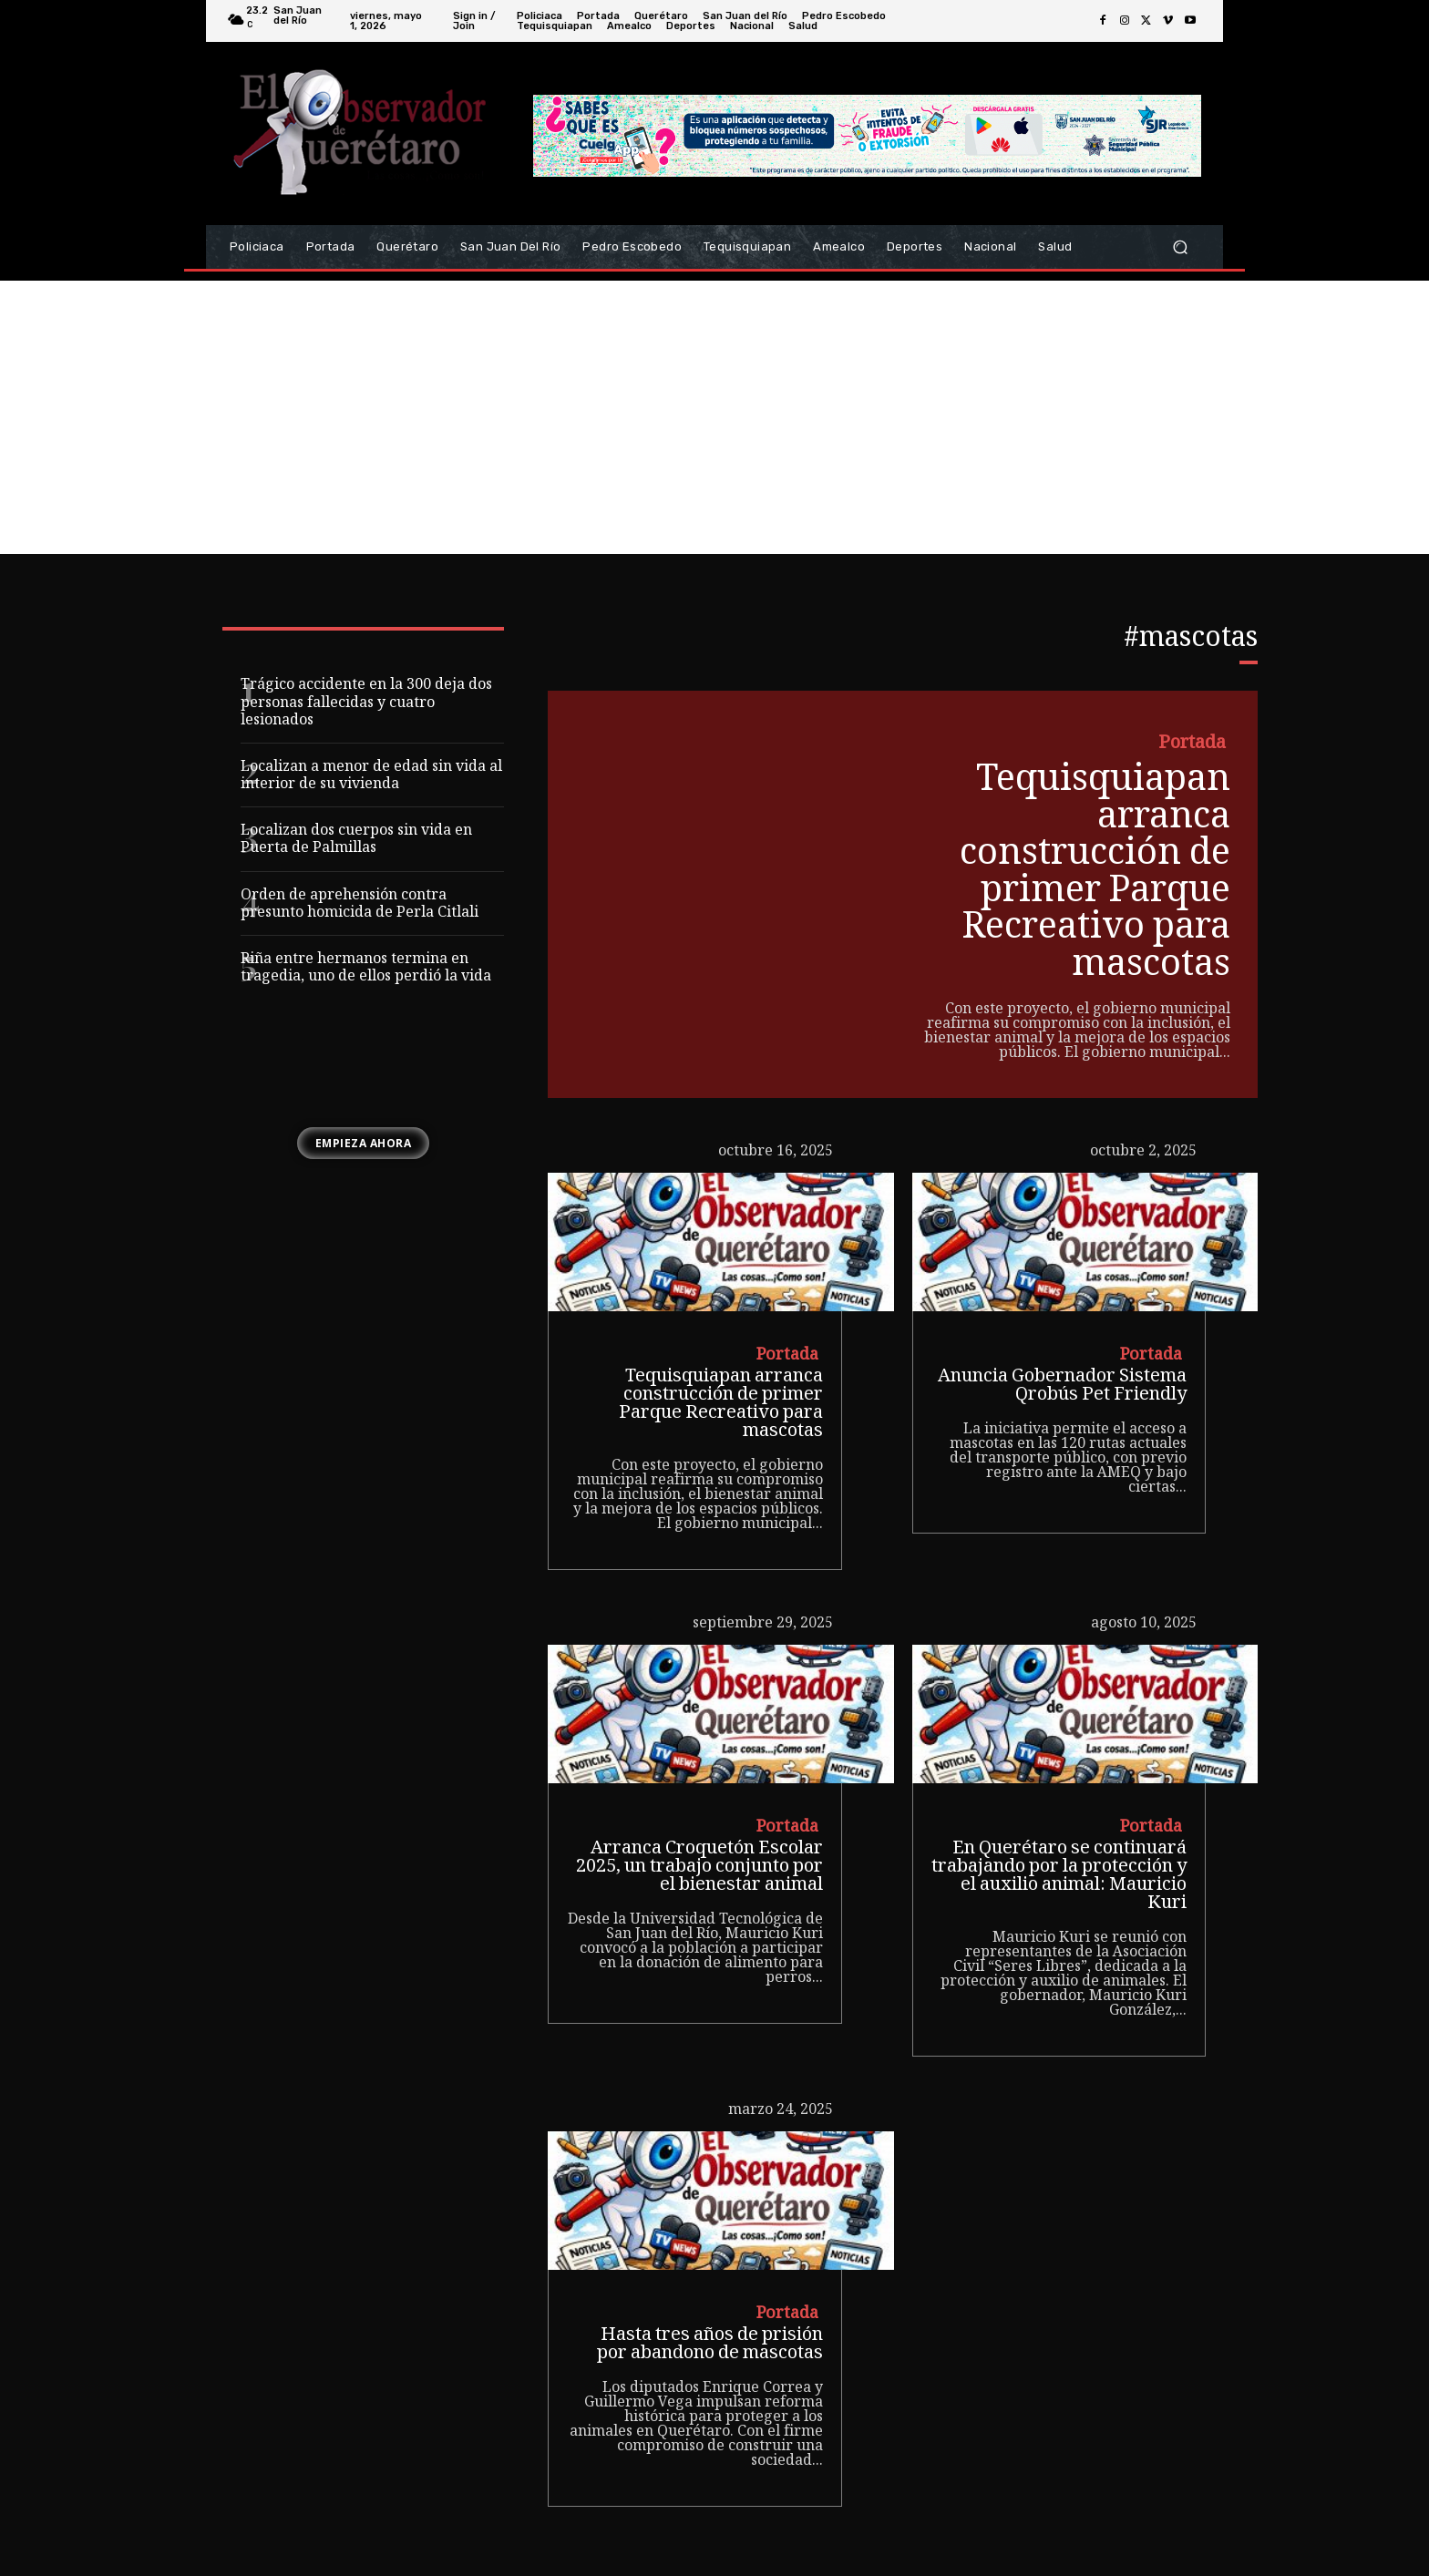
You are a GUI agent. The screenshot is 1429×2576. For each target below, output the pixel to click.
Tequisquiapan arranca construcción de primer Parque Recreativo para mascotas (1093, 873)
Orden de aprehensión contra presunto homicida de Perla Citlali (359, 905)
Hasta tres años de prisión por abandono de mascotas (710, 2341)
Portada (1191, 745)
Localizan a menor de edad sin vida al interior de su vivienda (371, 776)
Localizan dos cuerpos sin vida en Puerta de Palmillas (356, 840)
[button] (1179, 247)
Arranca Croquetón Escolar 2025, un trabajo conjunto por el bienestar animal (699, 1865)
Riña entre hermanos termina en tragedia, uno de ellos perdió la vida (366, 969)
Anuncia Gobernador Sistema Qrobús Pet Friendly (1062, 1384)
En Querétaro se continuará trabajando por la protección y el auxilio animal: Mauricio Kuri (1059, 1874)
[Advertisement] (714, 417)
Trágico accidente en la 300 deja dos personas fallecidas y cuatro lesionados (366, 703)
